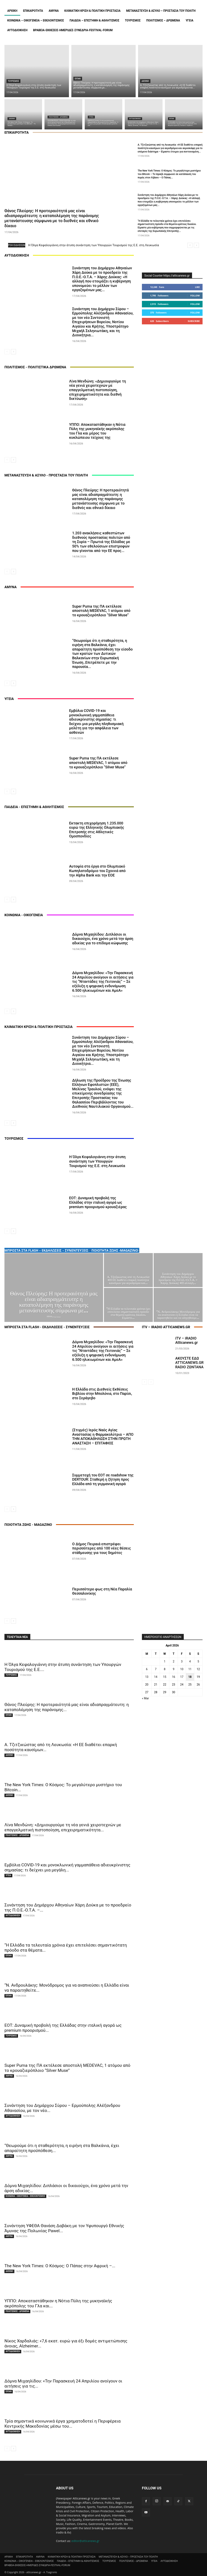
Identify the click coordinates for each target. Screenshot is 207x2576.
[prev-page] (7, 351)
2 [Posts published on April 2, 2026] (173, 1661)
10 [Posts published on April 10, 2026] (181, 1669)
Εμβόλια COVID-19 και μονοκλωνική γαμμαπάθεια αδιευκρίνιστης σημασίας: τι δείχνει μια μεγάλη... (67, 1867)
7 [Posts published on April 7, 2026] (155, 1669)
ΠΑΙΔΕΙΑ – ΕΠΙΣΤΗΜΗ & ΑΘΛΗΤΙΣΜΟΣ (94, 20)
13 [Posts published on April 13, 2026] (146, 1676)
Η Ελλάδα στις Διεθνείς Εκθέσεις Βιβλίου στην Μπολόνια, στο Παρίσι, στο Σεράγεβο (102, 1393)
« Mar (145, 1698)
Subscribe (194, 321)
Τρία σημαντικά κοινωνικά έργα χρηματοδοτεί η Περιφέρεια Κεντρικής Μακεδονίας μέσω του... (62, 2424)
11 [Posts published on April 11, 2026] (190, 1669)
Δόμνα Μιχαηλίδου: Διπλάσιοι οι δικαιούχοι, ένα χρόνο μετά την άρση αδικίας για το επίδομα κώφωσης (102, 938)
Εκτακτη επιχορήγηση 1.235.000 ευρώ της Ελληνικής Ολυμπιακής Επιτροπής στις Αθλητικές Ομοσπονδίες (96, 829)
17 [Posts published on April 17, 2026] (181, 1676)
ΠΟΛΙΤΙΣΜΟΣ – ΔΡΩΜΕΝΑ (163, 20)
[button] (160, 2)
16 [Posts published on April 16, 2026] (173, 1676)
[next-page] (13, 351)
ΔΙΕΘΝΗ (145, 81)
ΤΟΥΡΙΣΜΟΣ (132, 20)
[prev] (189, 245)
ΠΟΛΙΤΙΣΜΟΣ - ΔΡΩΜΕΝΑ (58, 117)
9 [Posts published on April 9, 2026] (173, 1669)
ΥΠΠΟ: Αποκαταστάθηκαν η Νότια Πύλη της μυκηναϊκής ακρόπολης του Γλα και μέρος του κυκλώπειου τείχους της (97, 431)
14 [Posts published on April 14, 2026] (155, 1676)
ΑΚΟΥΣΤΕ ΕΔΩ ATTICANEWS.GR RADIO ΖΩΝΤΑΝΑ (189, 1362)
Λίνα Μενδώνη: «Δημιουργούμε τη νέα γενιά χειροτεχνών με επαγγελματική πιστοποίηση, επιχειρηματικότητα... (62, 1827)
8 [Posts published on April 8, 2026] (165, 1669)
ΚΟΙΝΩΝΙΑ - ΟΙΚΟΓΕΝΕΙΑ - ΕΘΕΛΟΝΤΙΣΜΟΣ (25, 2196)
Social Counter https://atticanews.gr (167, 275)
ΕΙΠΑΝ (78, 79)
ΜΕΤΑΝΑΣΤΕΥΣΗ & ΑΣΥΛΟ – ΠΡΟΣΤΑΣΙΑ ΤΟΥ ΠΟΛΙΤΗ (160, 10)
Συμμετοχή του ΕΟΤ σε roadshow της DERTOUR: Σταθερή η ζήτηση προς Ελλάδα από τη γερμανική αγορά (103, 1479)
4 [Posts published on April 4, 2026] (190, 1661)
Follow (195, 295)
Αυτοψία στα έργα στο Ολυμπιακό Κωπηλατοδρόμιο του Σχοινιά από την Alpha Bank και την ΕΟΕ (97, 870)
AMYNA (54, 10)
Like (197, 287)
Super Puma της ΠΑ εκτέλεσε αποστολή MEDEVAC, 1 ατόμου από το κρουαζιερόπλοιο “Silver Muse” (101, 610)
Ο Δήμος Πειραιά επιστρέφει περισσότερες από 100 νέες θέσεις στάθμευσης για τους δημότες (101, 1548)
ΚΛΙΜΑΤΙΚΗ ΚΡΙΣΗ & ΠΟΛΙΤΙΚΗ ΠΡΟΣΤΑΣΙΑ (92, 10)
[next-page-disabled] (150, 1382)
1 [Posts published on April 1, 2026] (165, 1661)
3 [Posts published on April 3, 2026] (182, 1661)
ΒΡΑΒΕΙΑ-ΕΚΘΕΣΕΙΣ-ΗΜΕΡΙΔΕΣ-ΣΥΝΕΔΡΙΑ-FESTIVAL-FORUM (73, 30)
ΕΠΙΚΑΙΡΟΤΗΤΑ (33, 10)
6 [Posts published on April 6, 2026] (147, 1669)
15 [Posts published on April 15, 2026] (164, 1676)
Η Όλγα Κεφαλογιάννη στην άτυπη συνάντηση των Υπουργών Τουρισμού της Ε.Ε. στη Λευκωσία (93, 245)
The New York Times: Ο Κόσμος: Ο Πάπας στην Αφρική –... (59, 2265)
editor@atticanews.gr (85, 2541)
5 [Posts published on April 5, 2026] (198, 1661)
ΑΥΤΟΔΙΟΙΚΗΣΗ (17, 30)
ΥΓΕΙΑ (189, 20)
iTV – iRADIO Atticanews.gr (186, 1340)
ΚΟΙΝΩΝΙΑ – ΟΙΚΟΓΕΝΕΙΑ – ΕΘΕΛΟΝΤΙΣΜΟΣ (35, 20)
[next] (196, 245)
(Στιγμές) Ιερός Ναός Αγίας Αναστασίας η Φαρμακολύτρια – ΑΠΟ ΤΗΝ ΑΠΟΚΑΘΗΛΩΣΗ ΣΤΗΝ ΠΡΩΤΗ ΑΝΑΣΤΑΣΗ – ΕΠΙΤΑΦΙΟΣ (102, 1436)
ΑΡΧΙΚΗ (12, 10)
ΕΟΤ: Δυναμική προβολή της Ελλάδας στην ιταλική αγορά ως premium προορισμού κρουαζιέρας (98, 1202)
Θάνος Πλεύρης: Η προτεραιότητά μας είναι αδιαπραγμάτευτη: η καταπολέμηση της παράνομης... (66, 1707)
